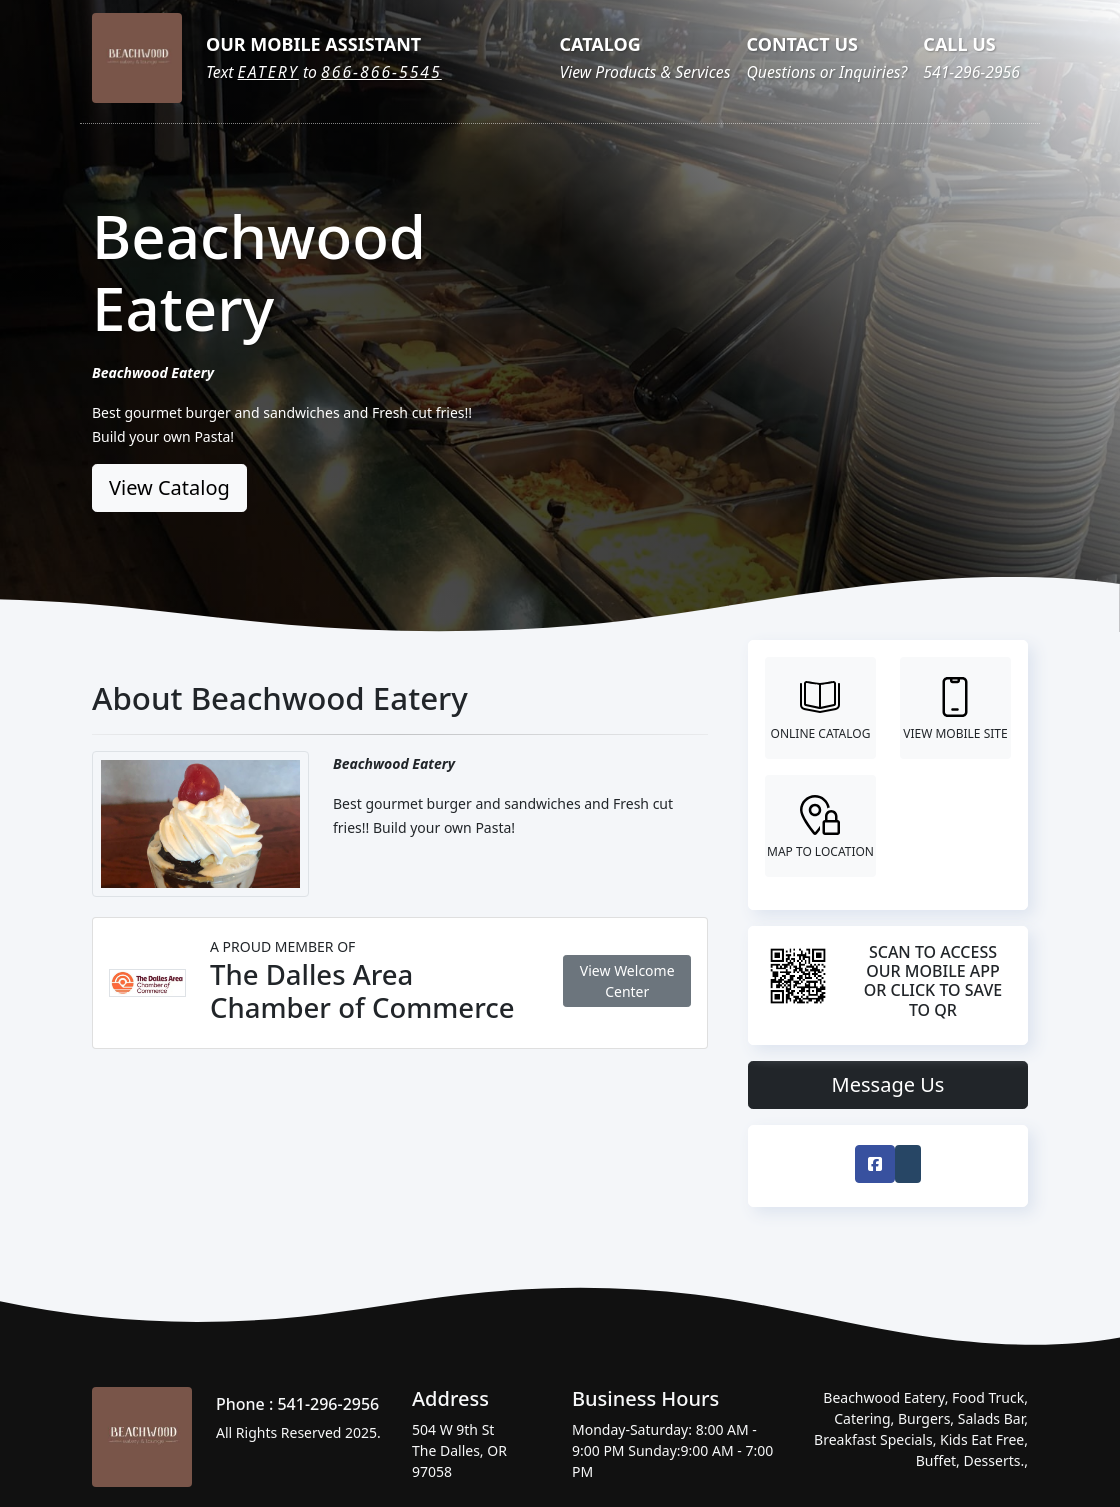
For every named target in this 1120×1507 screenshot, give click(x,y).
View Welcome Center (627, 981)
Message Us (888, 1084)
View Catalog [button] (169, 487)
